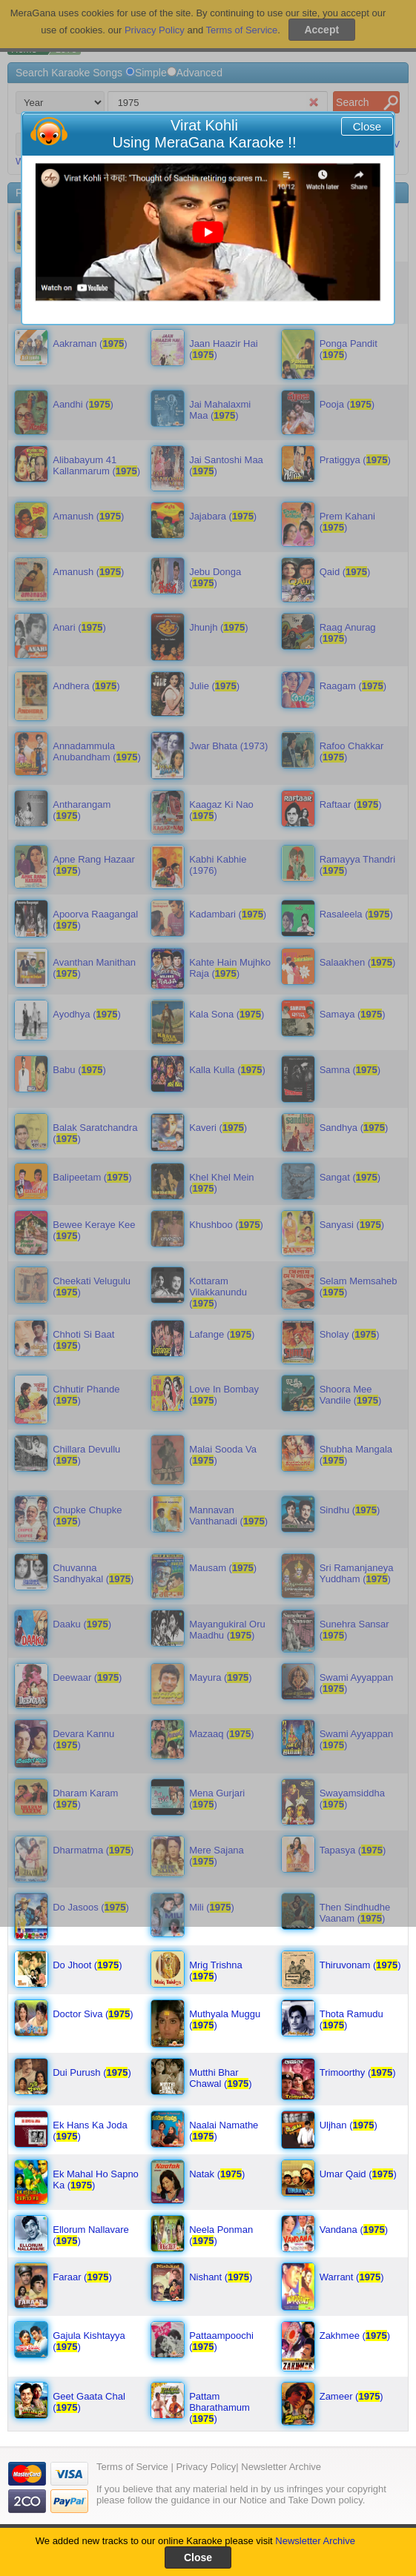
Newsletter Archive (315, 2540)
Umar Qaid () (358, 2174)
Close (367, 126)
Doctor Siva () (93, 2013)
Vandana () (354, 2229)
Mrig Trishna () (215, 1970)
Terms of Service (132, 2466)
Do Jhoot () (87, 1965)
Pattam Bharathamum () (219, 2407)
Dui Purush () (92, 2072)
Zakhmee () (355, 2335)
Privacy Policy (206, 2466)
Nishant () (220, 2277)
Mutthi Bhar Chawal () (220, 2078)
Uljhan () (348, 2125)
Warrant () (352, 2277)
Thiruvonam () (360, 1965)
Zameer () (351, 2396)
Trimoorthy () (358, 2072)
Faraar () (82, 2277)
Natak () (217, 2174)
